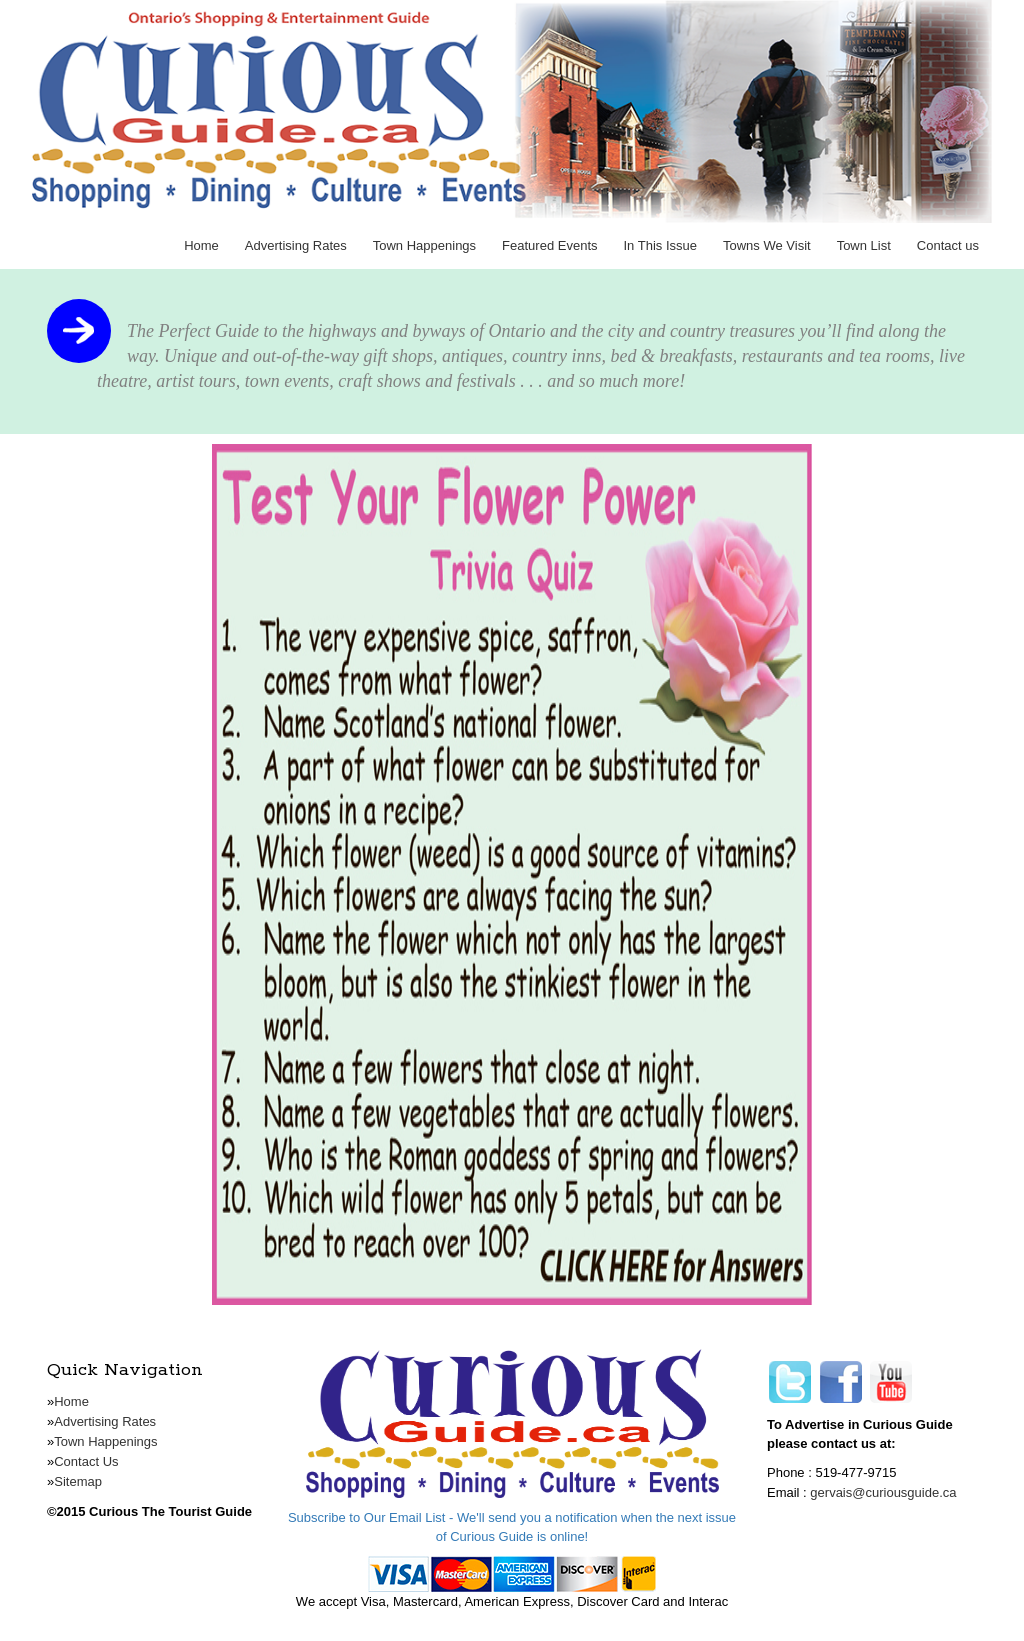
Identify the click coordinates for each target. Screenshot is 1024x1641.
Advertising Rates (296, 245)
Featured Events (549, 245)
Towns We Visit (767, 245)
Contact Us (86, 1461)
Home (201, 245)
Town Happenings (424, 245)
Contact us (948, 245)
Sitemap (78, 1481)
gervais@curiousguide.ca (883, 1492)
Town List (864, 245)
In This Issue (660, 245)
